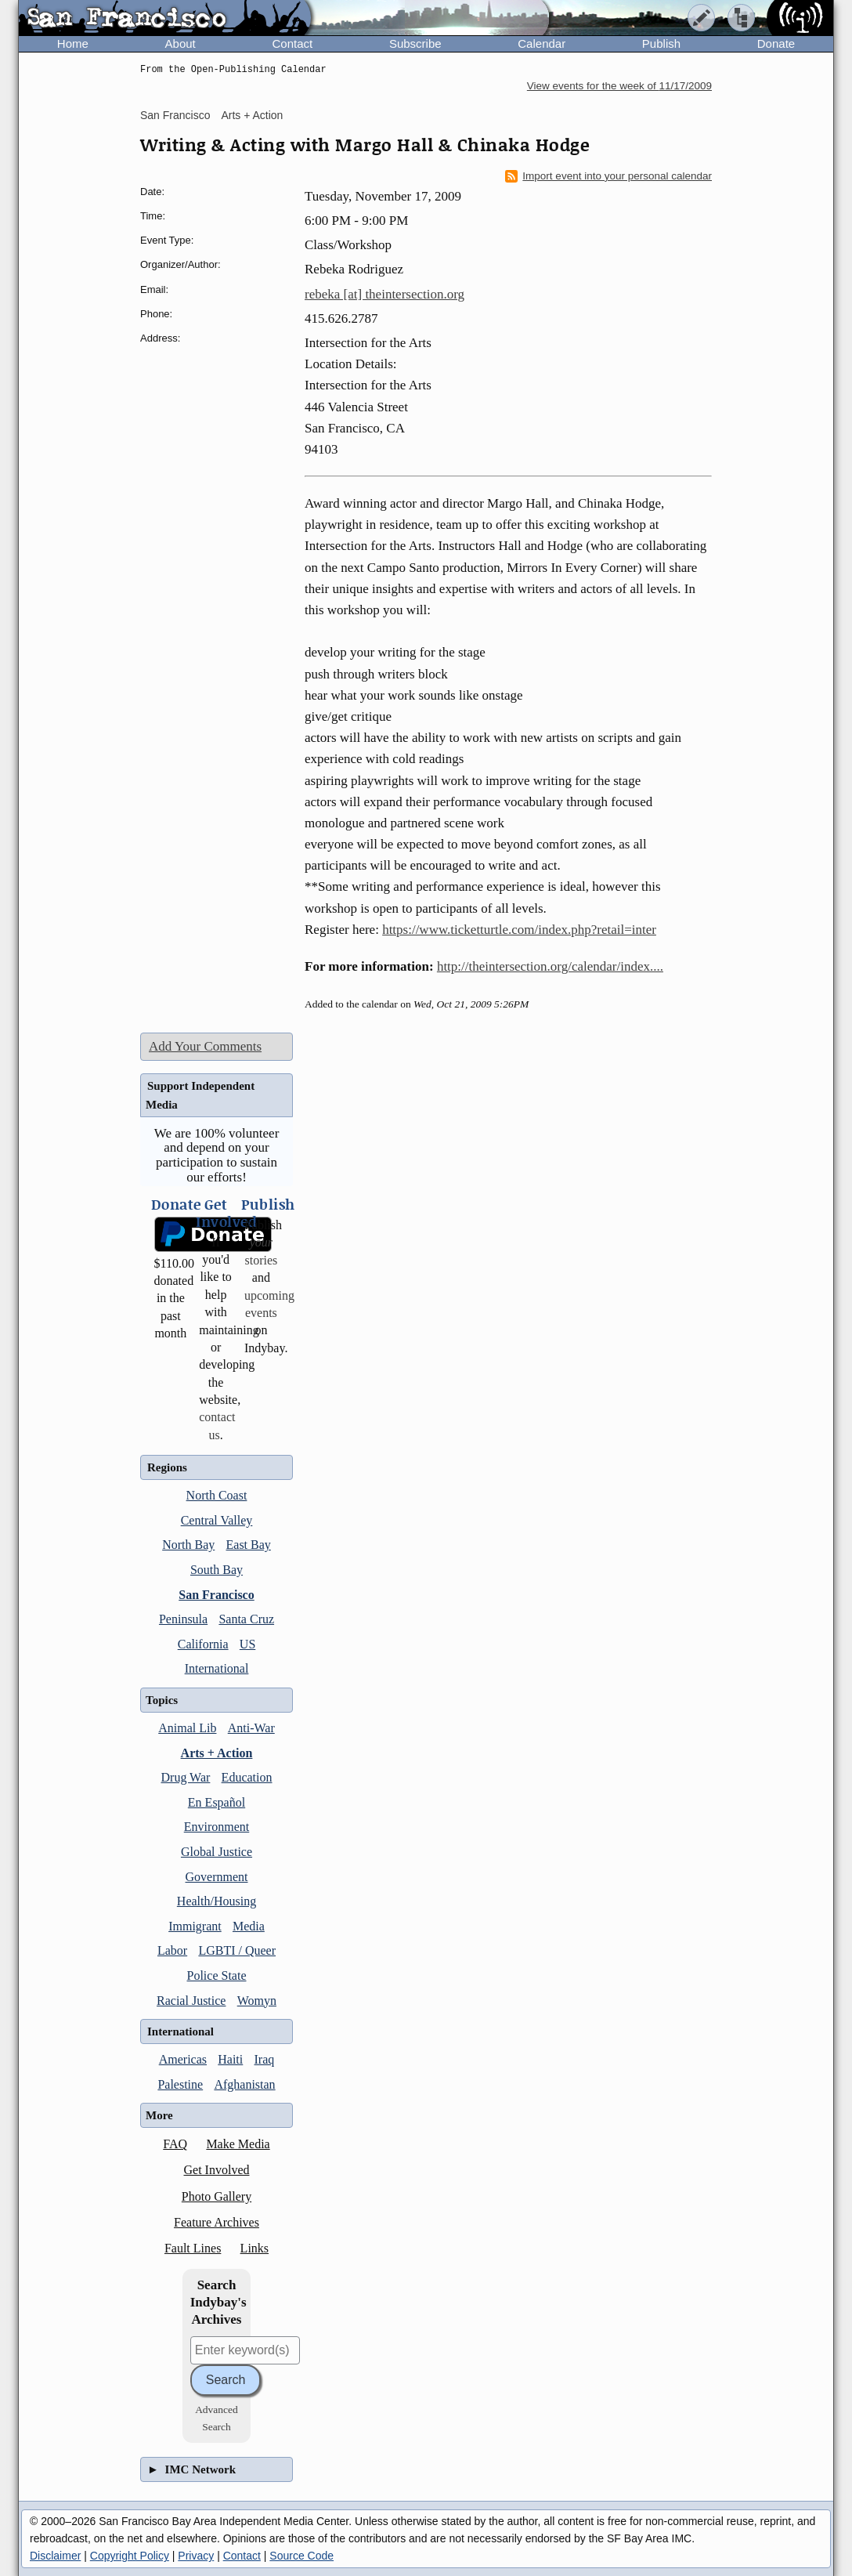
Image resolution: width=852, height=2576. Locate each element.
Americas (183, 2059)
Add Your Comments (205, 1046)
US (247, 1644)
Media (249, 1926)
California (203, 1644)
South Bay (216, 1569)
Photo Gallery (216, 2196)
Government (217, 1876)
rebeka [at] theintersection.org (384, 294)
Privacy (196, 2555)
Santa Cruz (246, 1619)
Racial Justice (191, 2000)
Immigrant (195, 1926)
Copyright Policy (129, 2555)
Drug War (186, 1777)
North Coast (216, 1495)
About (180, 43)
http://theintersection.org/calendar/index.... (550, 966)
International (217, 1668)
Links (254, 2248)
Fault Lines (192, 2248)
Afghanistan (244, 2084)
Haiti (230, 2059)
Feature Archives (216, 2222)
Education (247, 1777)
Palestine (180, 2084)
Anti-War (251, 1728)
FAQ (175, 2144)
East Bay (248, 1544)
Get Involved (217, 2169)
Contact (292, 43)
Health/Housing (216, 1901)
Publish (661, 43)
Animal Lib (187, 1728)
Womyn (256, 2000)
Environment (217, 1826)
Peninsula (183, 1619)
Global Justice (216, 1851)
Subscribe (415, 43)
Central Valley (217, 1520)
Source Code (301, 2555)
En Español (216, 1802)
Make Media (237, 2144)
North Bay (188, 1544)
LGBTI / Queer (237, 1950)
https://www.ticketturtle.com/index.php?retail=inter (519, 929)
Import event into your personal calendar (608, 176)
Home (72, 43)
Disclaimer (55, 2555)
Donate (776, 43)
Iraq (265, 2059)
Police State (217, 1975)
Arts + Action (252, 115)
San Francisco (175, 115)
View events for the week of (619, 86)
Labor (172, 1950)
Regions (167, 1467)
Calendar (541, 43)
